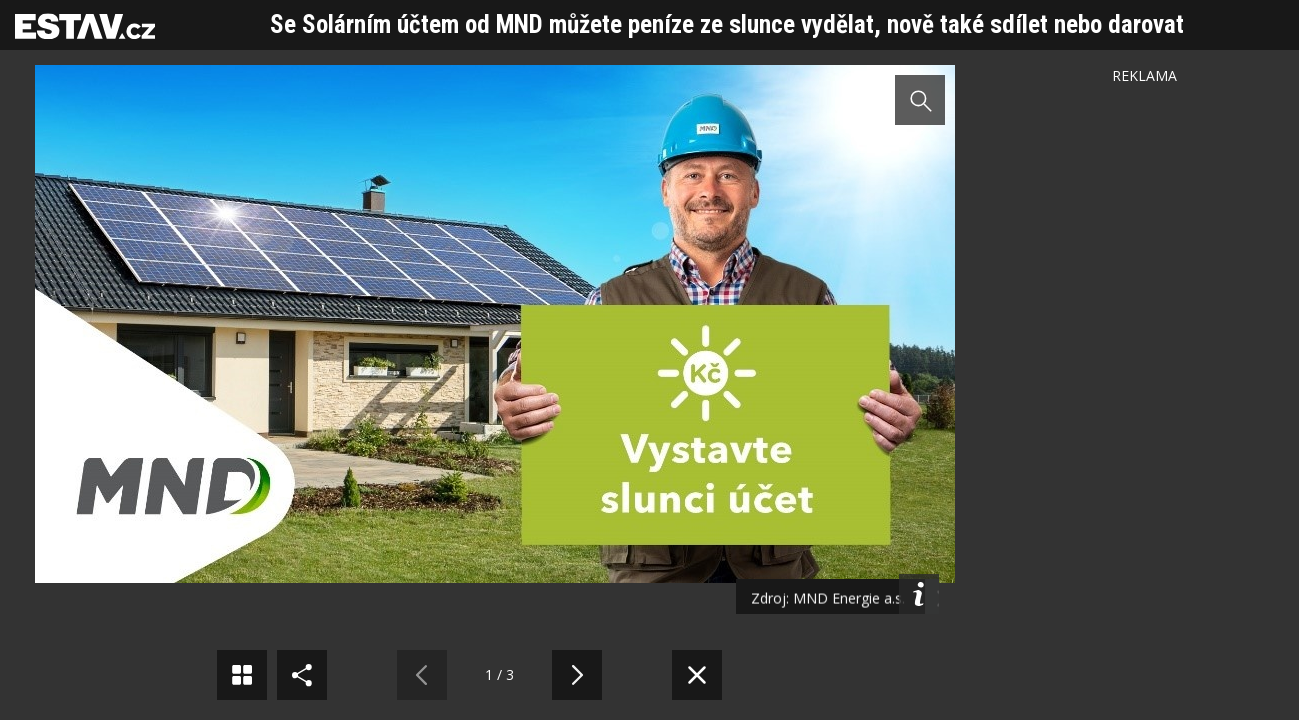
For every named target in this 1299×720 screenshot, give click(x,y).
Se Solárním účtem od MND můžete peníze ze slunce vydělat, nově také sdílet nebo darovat (727, 24)
